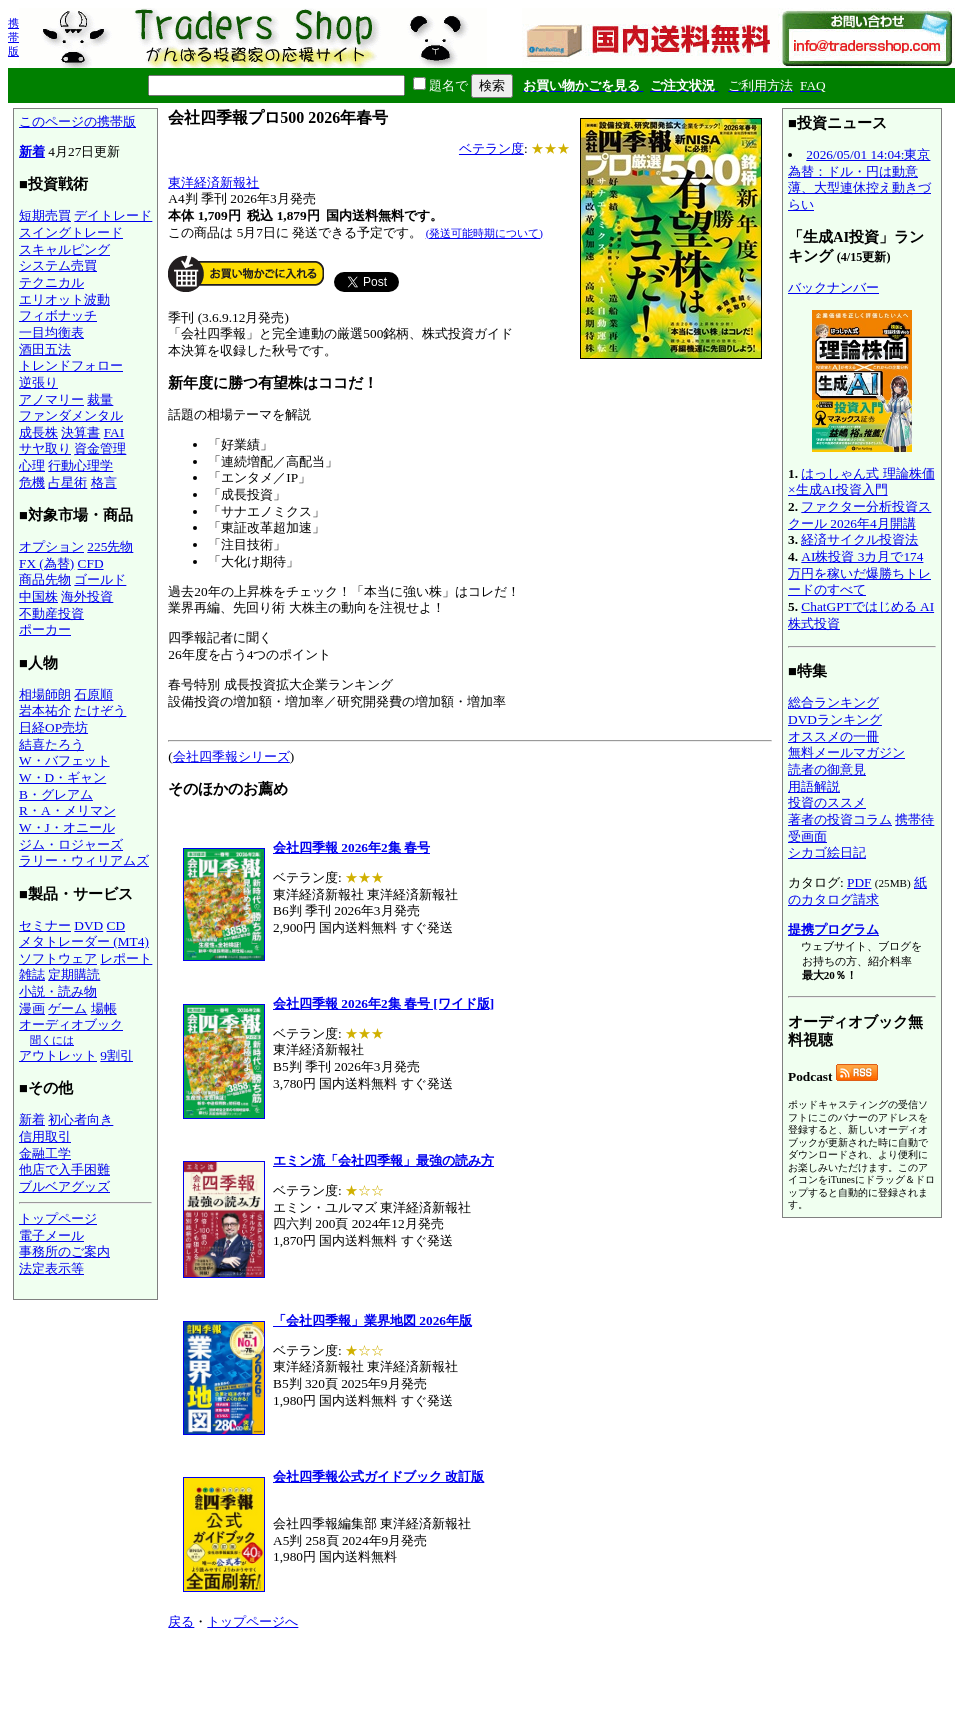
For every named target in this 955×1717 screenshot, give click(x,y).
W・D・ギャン (62, 777)
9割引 (116, 1055)
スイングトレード (71, 232)
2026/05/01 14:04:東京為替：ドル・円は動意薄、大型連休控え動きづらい (859, 179)
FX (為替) (46, 563)
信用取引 (45, 1136)
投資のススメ (827, 802)
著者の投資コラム (840, 819)
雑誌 (32, 974)
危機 (32, 482)
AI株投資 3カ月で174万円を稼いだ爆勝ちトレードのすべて (859, 573)
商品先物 (45, 579)
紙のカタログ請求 (857, 891)
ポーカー (45, 629)
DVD (88, 925)
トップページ (58, 1218)
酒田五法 (45, 349)
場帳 (104, 1008)
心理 (32, 465)
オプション (51, 546)
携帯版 (13, 37)
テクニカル (51, 282)
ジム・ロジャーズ (71, 844)
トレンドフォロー (71, 365)
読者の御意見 (827, 769)
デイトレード (113, 215)
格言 (104, 482)
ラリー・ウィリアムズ (84, 860)
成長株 (38, 432)
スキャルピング (64, 249)
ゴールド (100, 579)
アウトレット (58, 1055)
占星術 (67, 482)
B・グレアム (56, 794)
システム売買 (58, 265)
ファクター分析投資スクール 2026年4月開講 (859, 515)
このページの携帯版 (77, 121)
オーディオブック (71, 1024)
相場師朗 (45, 694)
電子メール (51, 1235)
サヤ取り (45, 448)
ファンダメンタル (71, 415)
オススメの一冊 (833, 736)
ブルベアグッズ (64, 1186)
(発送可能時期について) (484, 233)
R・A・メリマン (67, 810)
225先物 (110, 546)
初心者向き (80, 1119)
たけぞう (100, 710)
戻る (181, 1621)
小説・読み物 (58, 991)
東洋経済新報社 (213, 182)
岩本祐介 (45, 710)
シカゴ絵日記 (827, 852)
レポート (126, 958)
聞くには (52, 1040)
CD (116, 925)
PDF (859, 882)
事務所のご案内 (64, 1251)
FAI (114, 432)
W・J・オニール (67, 827)
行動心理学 (80, 465)
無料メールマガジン (846, 752)
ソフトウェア (58, 958)
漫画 (32, 1008)
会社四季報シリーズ (231, 756)
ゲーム (67, 1008)
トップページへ (252, 1621)
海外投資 (87, 596)
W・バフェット (64, 760)
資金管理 (100, 448)
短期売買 (45, 215)
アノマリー (51, 399)
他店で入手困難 (64, 1169)
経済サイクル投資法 (859, 539)
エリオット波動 (64, 299)
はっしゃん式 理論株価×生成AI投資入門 (861, 482)
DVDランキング (835, 719)
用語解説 (814, 786)
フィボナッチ (58, 315)
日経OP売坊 (53, 727)
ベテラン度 (491, 148)
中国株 (38, 596)
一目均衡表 (51, 332)
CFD (91, 563)
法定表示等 (51, 1268)
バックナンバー (833, 287)
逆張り (38, 382)
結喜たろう (51, 744)
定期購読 (74, 974)
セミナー (45, 925)
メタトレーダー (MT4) (84, 941)
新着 (32, 151)
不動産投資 (51, 613)
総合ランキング (833, 702)
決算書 (80, 432)
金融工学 (45, 1153)
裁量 (100, 399)
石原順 (93, 694)
